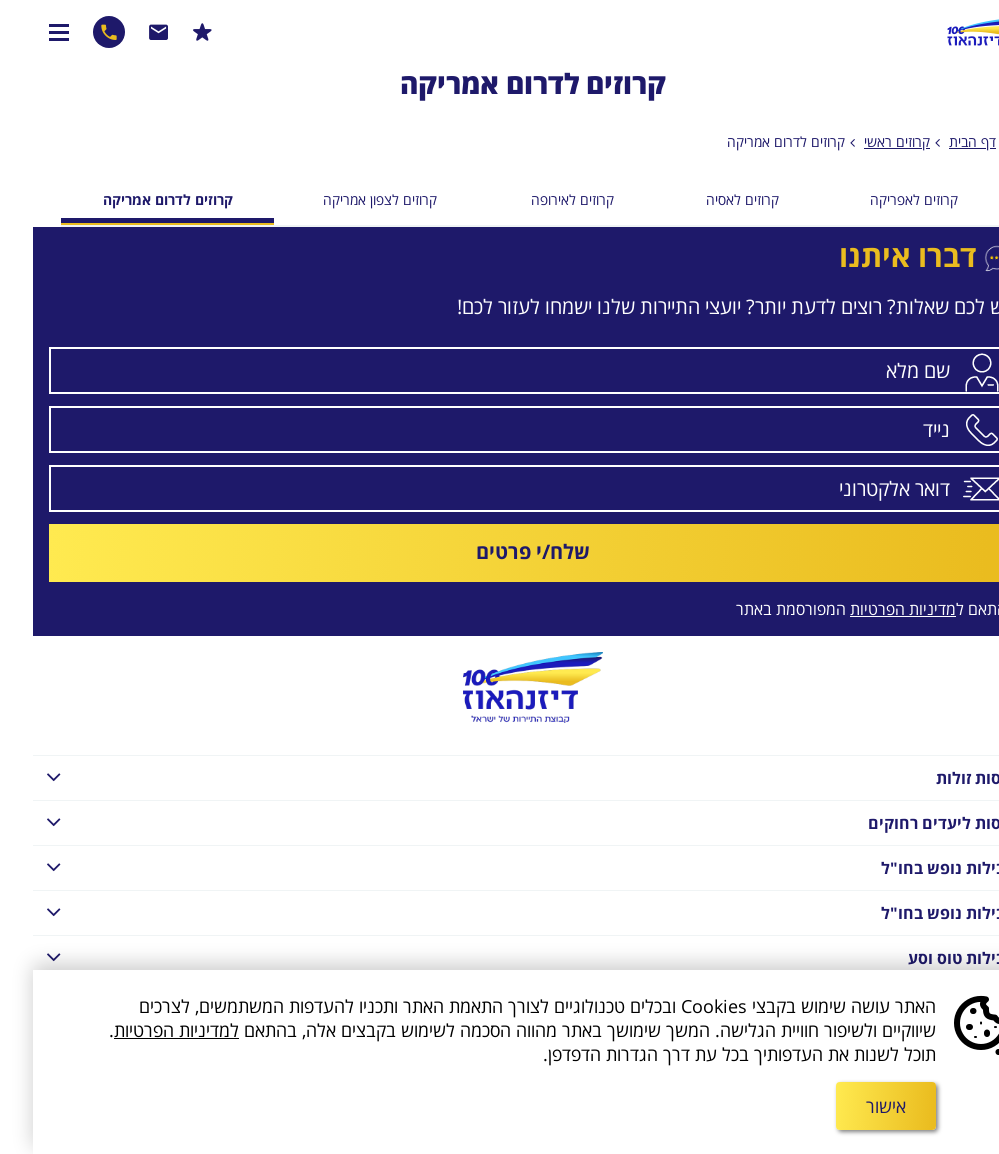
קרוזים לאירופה (539, 199)
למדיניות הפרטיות (143, 1030)
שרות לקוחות (126, 32)
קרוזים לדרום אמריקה (753, 141)
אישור (853, 1106)
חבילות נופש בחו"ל (491, 866)
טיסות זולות (491, 776)
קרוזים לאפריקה (881, 199)
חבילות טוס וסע (491, 956)
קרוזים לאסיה (709, 199)
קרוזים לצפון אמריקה (347, 199)
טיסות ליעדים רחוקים (491, 821)
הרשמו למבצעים (169, 32)
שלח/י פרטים (500, 551)
